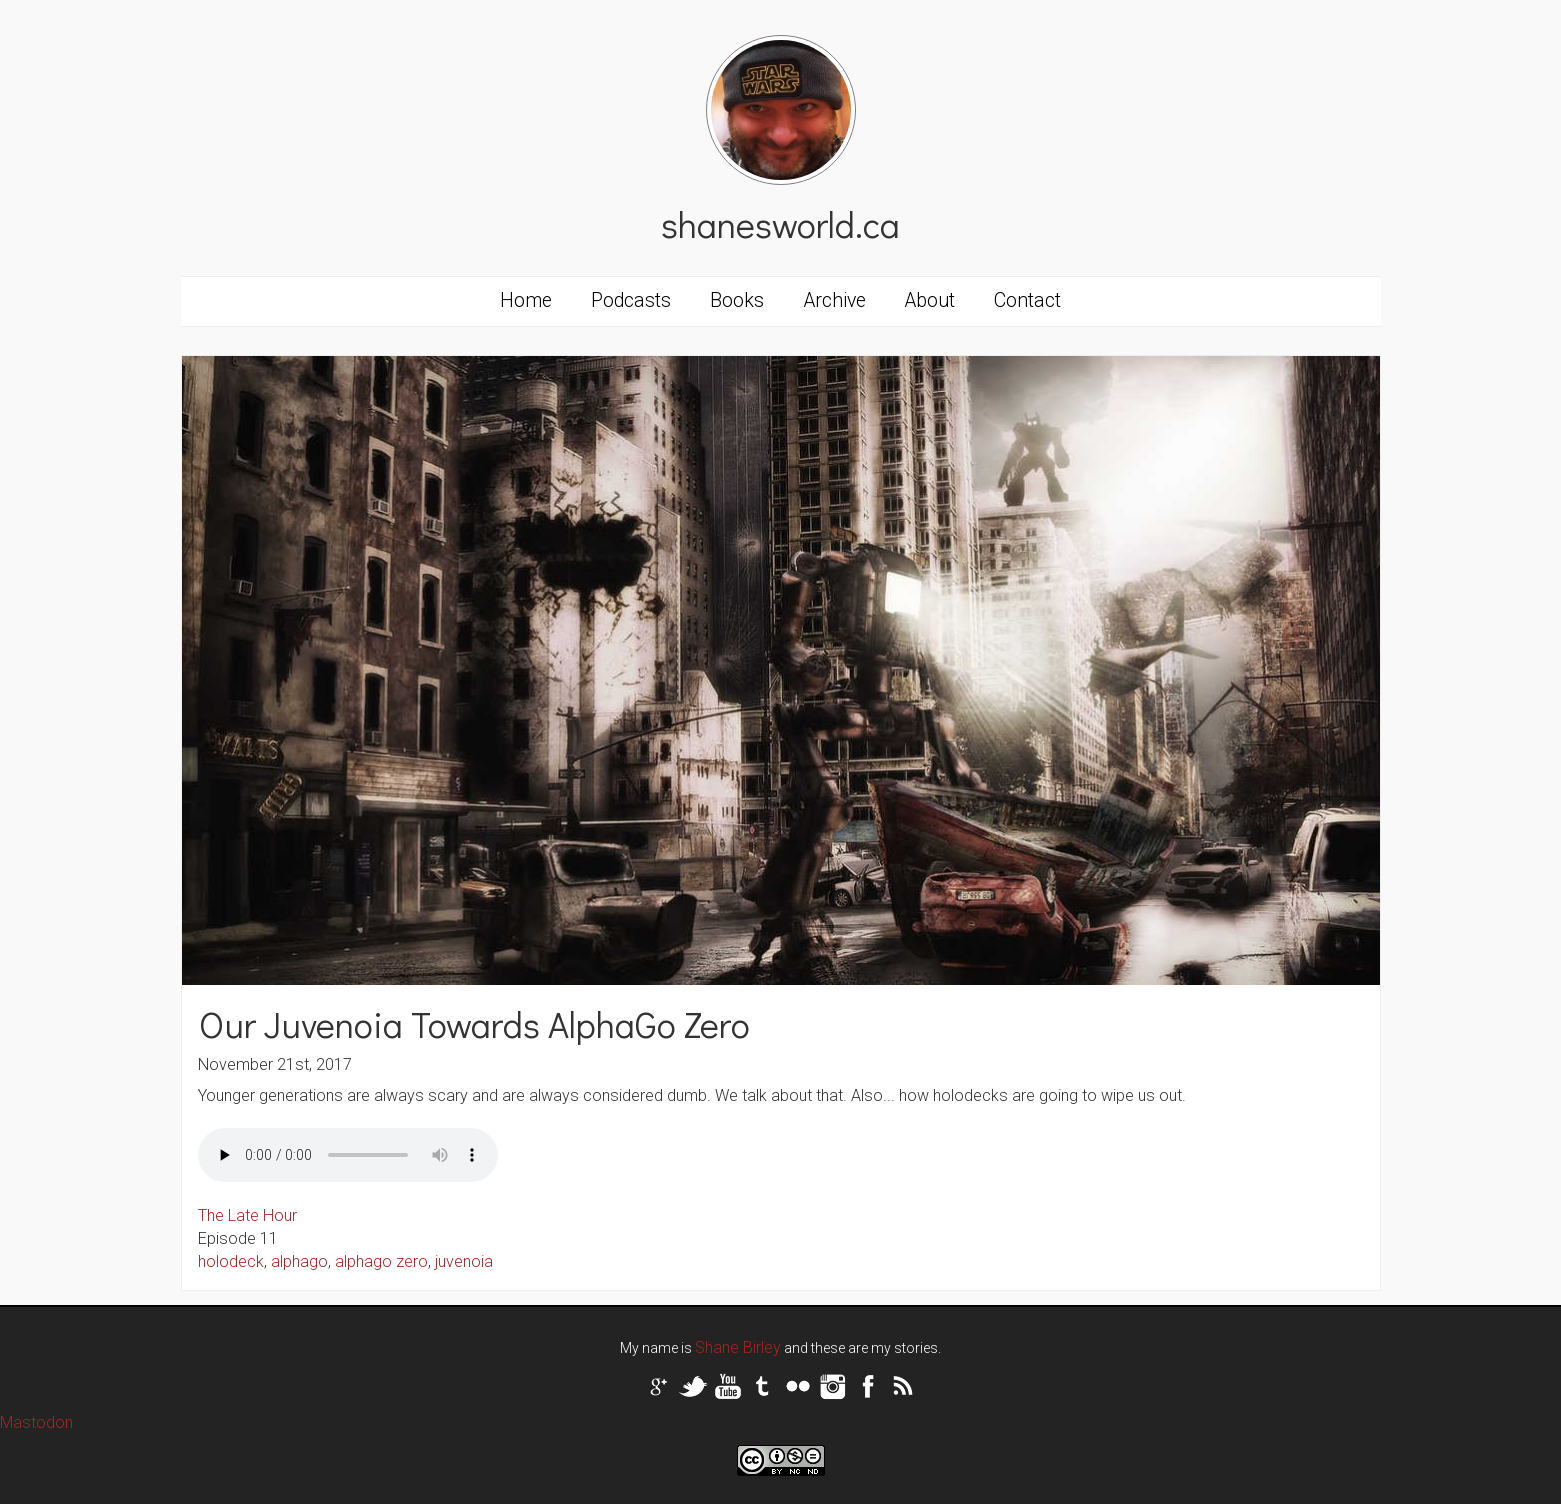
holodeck (231, 1261)
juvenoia (464, 1261)
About (930, 300)
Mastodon (36, 1422)
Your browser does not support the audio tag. (348, 1155)
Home (526, 300)
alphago (299, 1261)
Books (737, 300)
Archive (835, 300)
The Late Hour (247, 1215)
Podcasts (631, 300)
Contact (1027, 300)
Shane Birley (738, 1347)
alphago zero (381, 1261)
